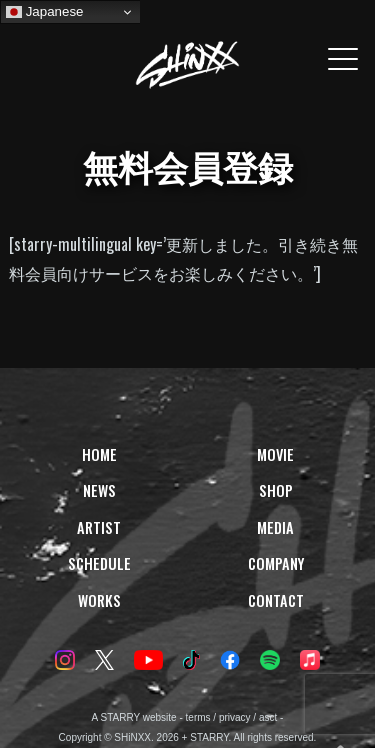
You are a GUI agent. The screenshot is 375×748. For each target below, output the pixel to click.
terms (198, 717)
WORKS (99, 600)
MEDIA (275, 527)
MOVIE (275, 454)
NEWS (99, 490)
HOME (99, 454)
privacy (235, 717)
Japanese (45, 12)
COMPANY (276, 563)
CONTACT (276, 600)
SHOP (276, 490)
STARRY (120, 717)
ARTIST (99, 527)
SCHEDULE (99, 563)
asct (268, 717)
